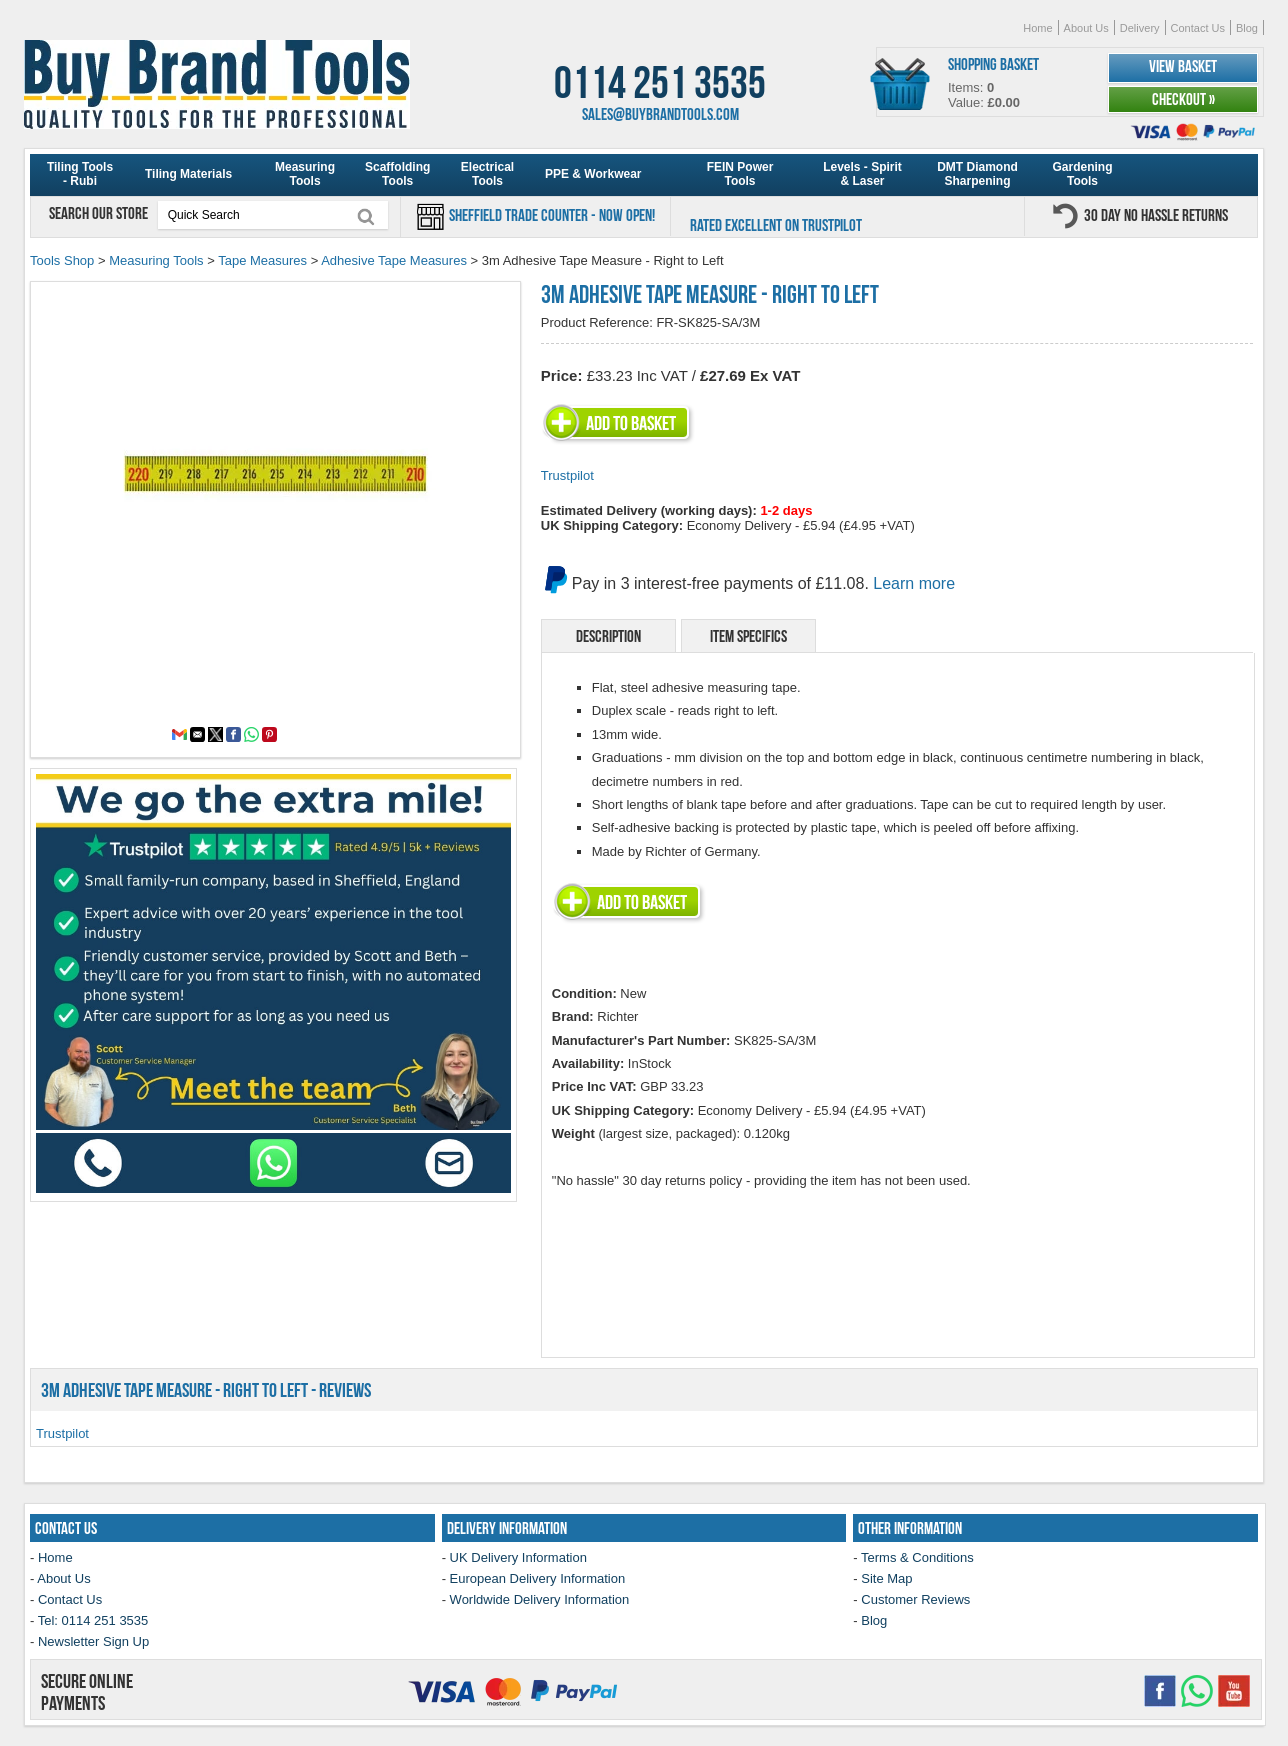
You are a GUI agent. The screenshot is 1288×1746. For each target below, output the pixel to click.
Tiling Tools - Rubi (80, 174)
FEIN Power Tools (740, 174)
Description (608, 636)
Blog (1247, 28)
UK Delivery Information (518, 1557)
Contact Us (1198, 28)
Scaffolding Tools (397, 174)
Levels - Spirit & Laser (862, 174)
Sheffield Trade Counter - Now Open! (550, 215)
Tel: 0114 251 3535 (93, 1620)
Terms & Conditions (917, 1557)
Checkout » (1183, 99)
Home (1037, 28)
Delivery (1140, 28)
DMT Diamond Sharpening (977, 174)
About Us (1086, 28)
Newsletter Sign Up (93, 1641)
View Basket (1183, 66)
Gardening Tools (1082, 174)
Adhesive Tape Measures (394, 260)
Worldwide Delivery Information (540, 1599)
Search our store (100, 213)
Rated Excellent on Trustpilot (776, 225)
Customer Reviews (915, 1599)
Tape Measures (262, 260)
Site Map (886, 1578)
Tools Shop (62, 260)
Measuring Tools (305, 174)
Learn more (914, 583)
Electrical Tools (487, 174)
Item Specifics (748, 636)
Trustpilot (567, 475)
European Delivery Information (538, 1578)
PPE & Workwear (593, 174)
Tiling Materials (188, 174)
